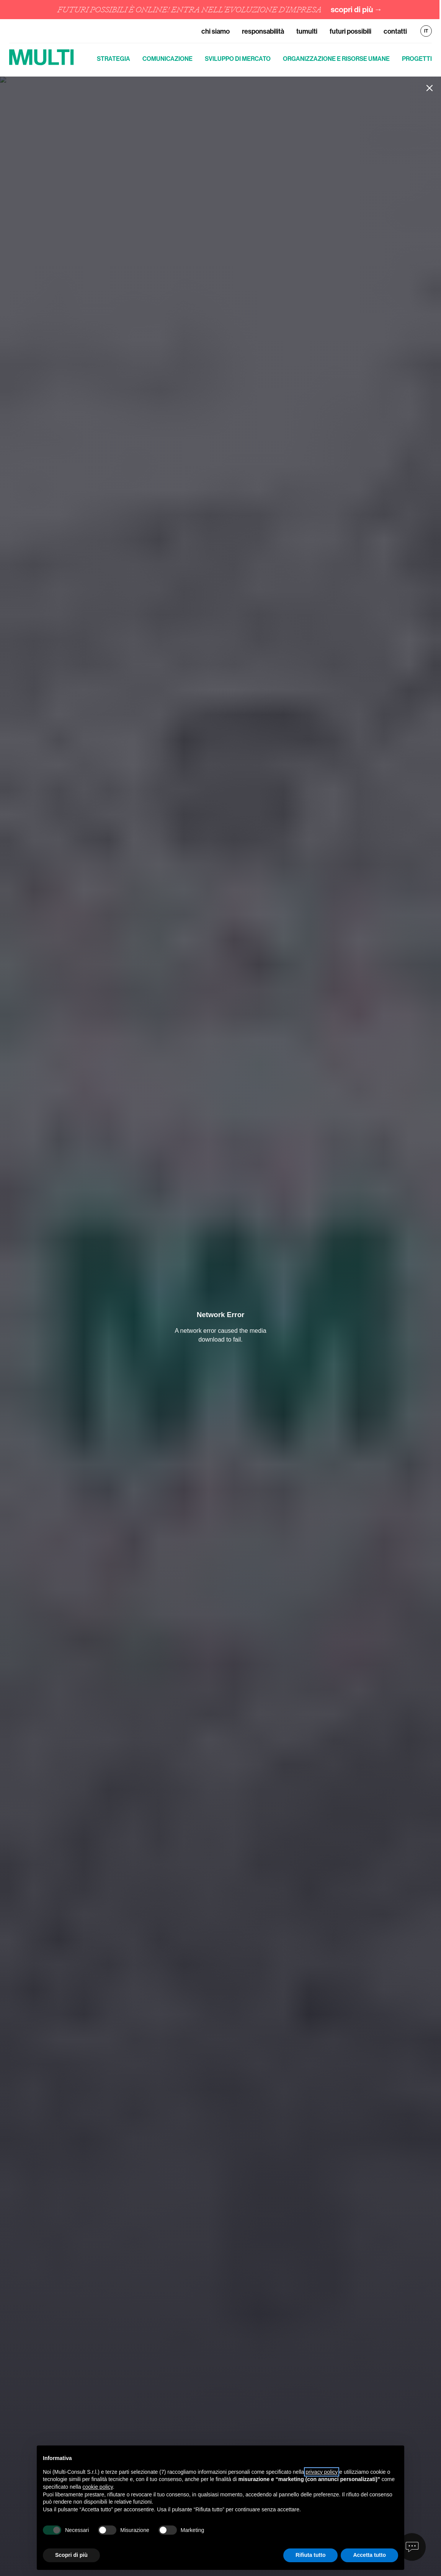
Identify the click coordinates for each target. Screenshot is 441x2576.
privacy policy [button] (321, 2472)
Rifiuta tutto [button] (311, 2555)
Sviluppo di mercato (238, 58)
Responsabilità (263, 31)
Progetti (417, 58)
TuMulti (306, 31)
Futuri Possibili (350, 31)
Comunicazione (167, 58)
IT (426, 31)
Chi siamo (215, 31)
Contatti (395, 31)
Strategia (113, 58)
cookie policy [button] (98, 2487)
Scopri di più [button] (71, 2555)
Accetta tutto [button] (369, 2555)
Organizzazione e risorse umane (336, 58)
